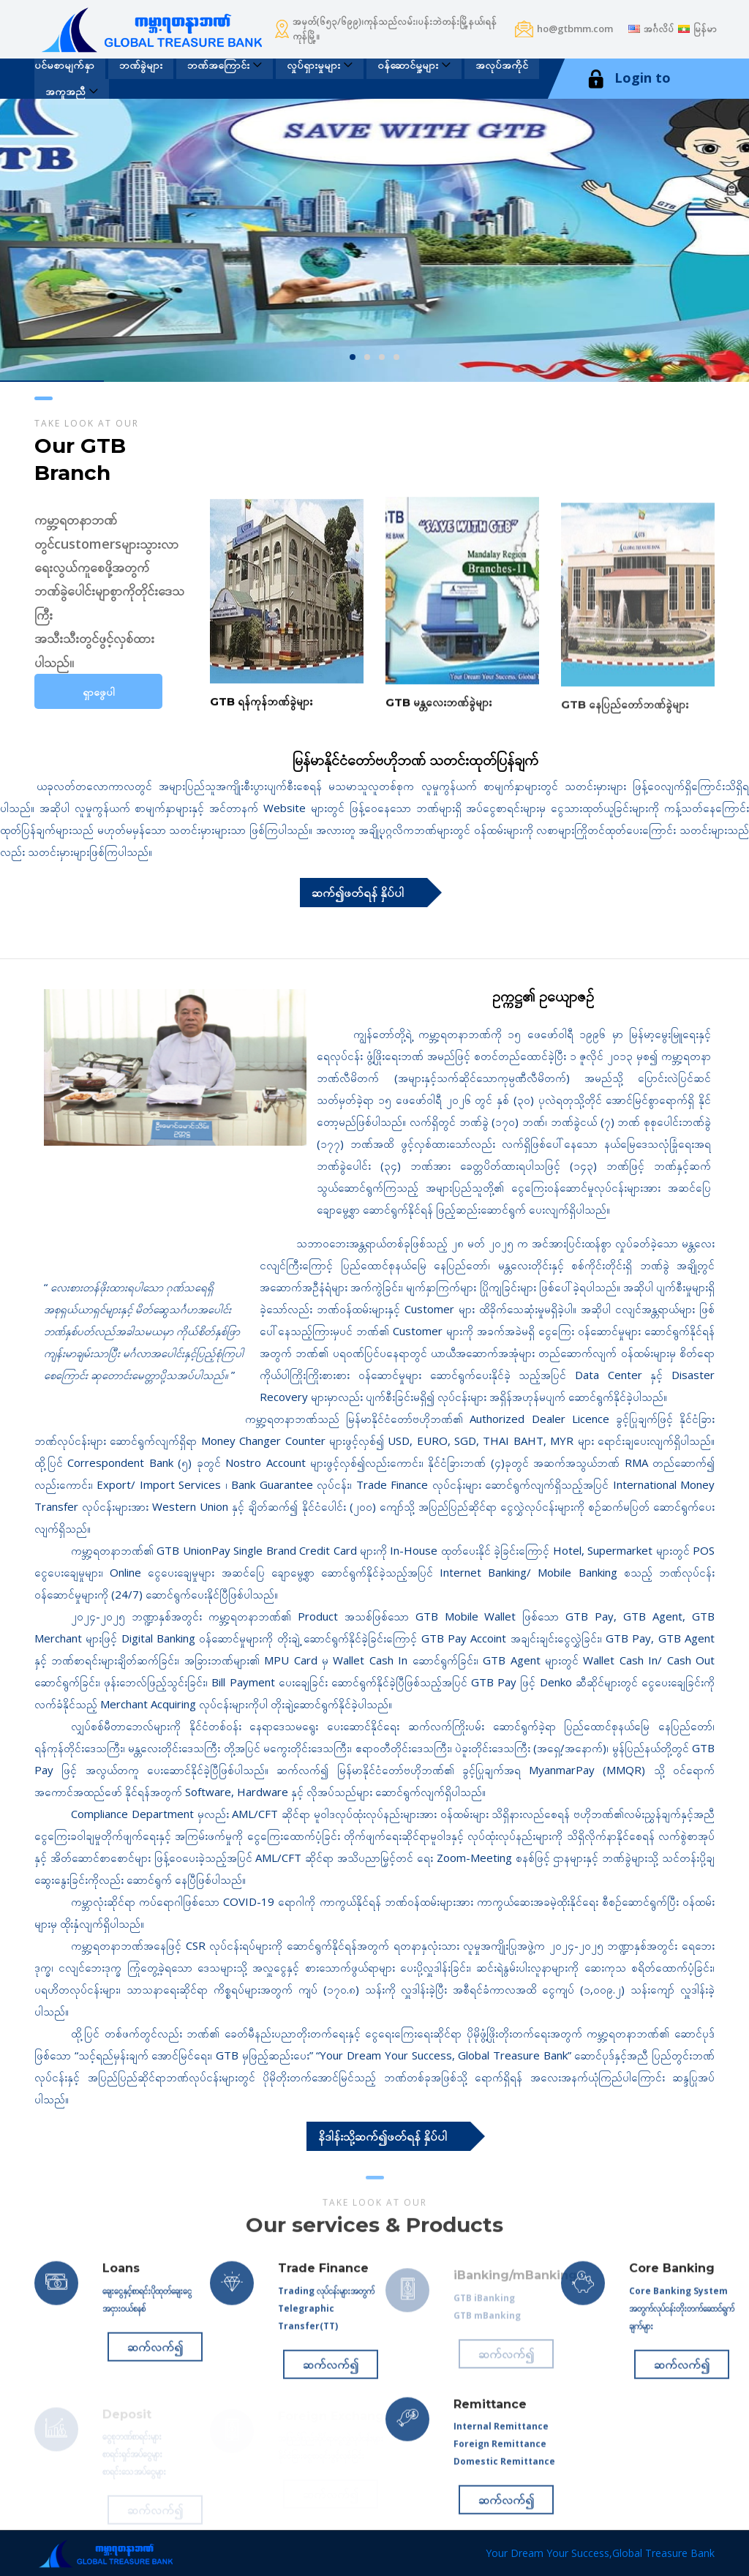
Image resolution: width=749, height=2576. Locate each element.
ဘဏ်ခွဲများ (140, 65)
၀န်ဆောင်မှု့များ (407, 65)
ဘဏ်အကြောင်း (218, 65)
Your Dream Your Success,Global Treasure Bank (600, 2553)
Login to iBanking (627, 97)
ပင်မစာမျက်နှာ (64, 65)
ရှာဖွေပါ (99, 692)
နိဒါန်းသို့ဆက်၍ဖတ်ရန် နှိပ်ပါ (382, 2136)
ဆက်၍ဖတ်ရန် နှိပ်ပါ (358, 893)
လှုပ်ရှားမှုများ (313, 65)
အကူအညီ (65, 91)
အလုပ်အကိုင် (501, 65)
